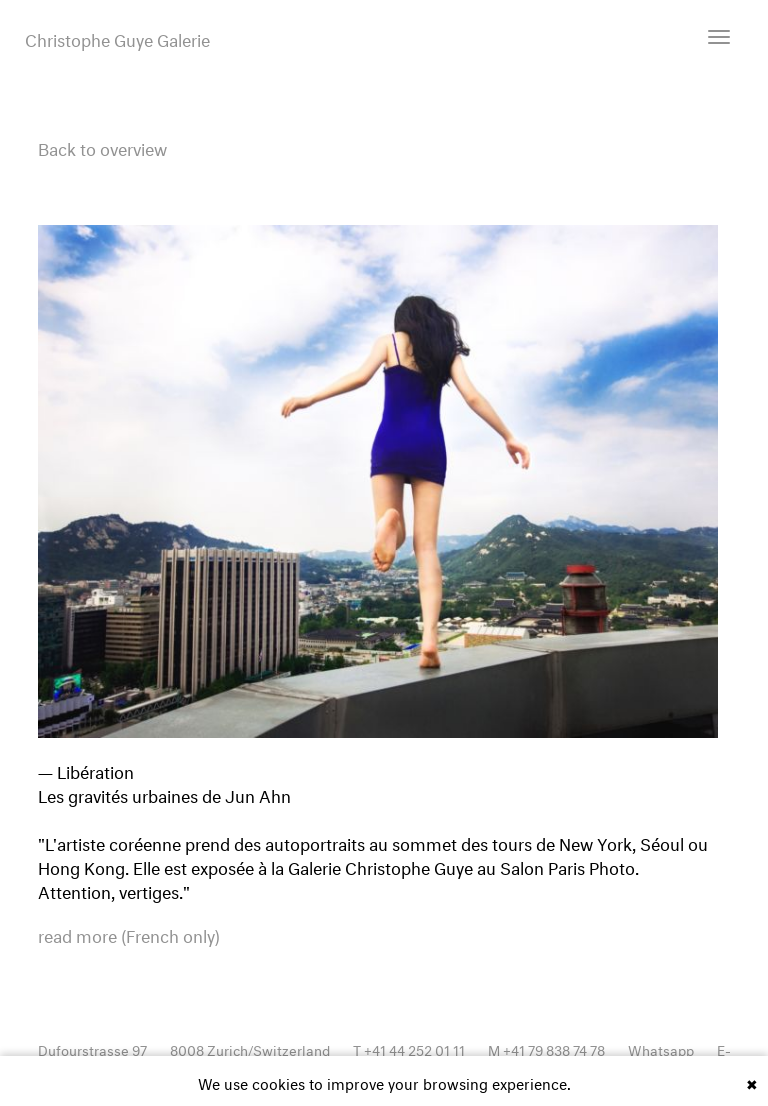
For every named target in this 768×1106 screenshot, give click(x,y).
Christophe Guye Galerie (117, 38)
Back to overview (102, 146)
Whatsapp (661, 1048)
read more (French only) (129, 934)
